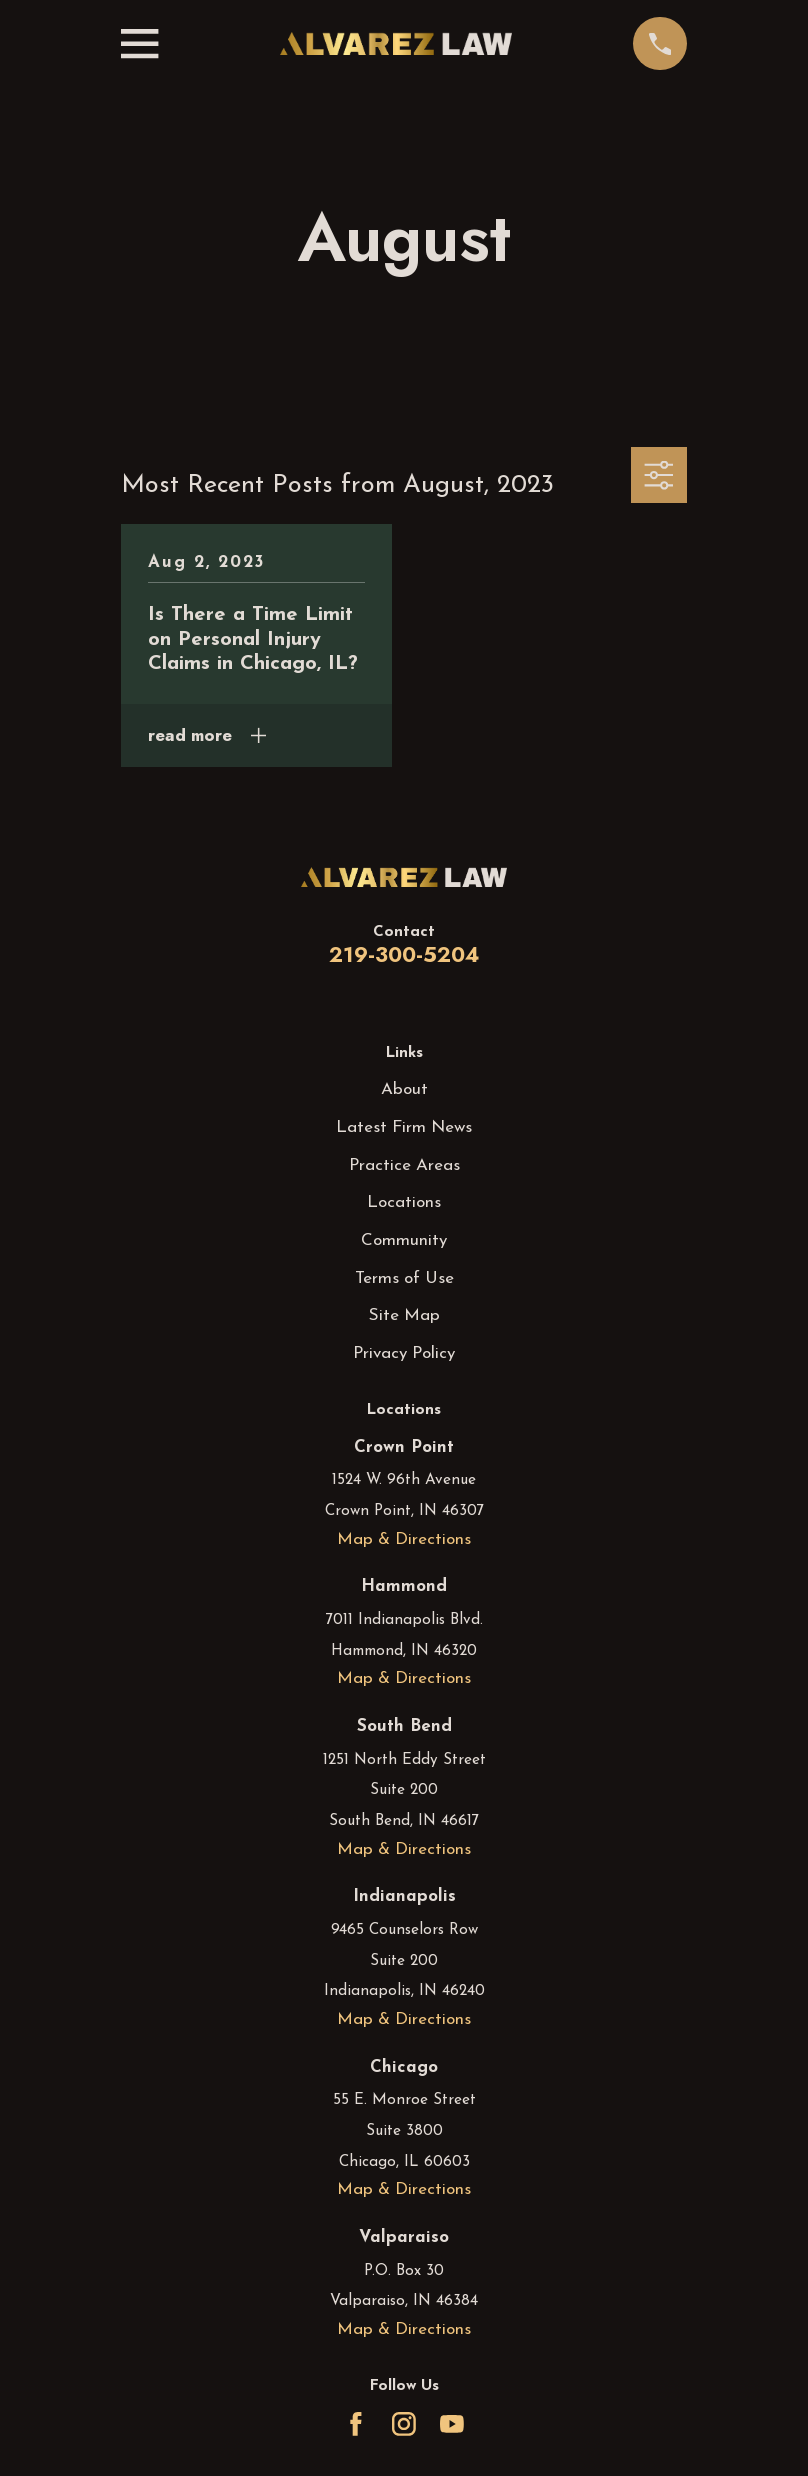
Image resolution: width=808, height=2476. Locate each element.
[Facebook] (356, 2424)
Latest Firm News (404, 1127)
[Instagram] (404, 2424)
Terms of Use (404, 1278)
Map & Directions (404, 1539)
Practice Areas (404, 1165)
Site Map (404, 1315)
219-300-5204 (404, 954)
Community (404, 1240)
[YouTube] (452, 2424)
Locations (404, 1202)
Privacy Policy (404, 1353)
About (404, 1089)
